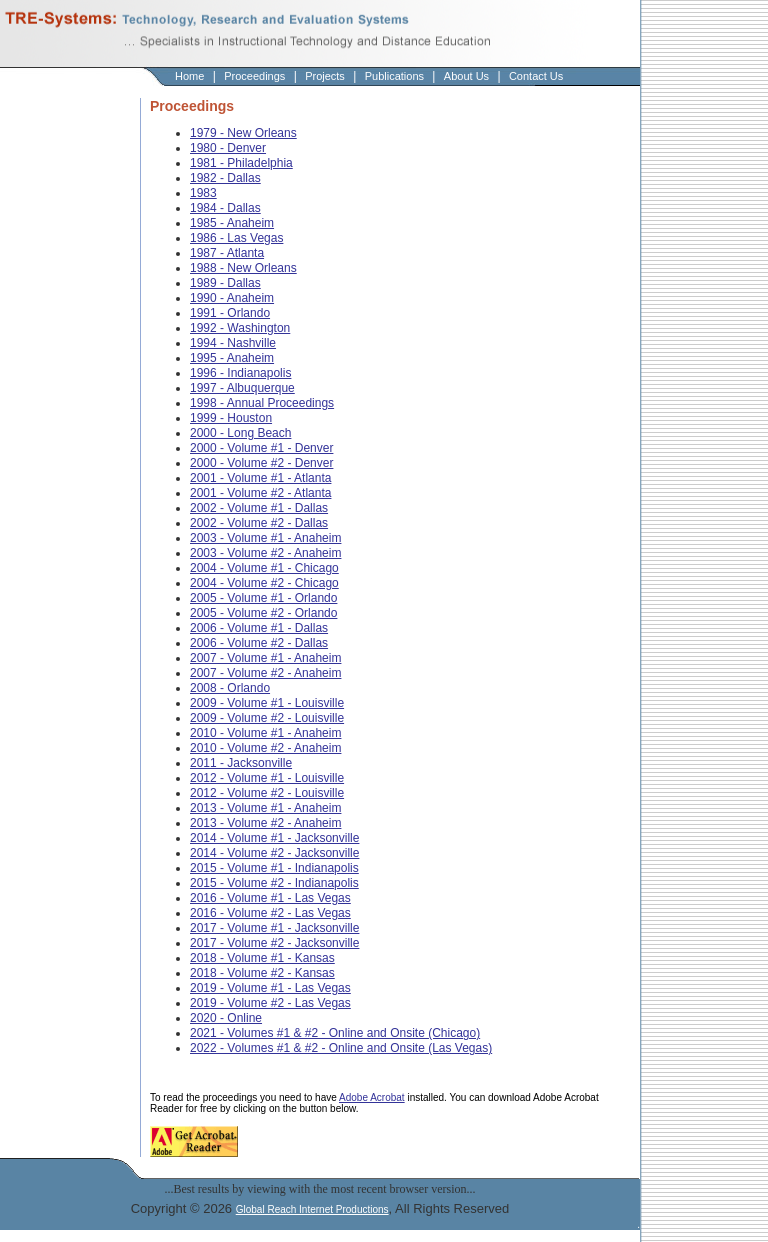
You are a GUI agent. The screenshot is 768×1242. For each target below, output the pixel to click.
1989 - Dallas (225, 283)
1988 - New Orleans (243, 268)
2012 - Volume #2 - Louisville (267, 793)
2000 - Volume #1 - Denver (261, 448)
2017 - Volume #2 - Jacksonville (274, 943)
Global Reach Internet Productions (312, 1209)
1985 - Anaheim (232, 223)
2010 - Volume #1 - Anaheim (265, 733)
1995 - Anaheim (232, 358)
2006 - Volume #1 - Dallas (259, 628)
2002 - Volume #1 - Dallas (259, 508)
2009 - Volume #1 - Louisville (267, 703)
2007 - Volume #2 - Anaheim (265, 673)
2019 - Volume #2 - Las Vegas (270, 1003)
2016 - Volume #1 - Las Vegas (270, 898)
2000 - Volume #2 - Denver (261, 463)
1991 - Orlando (230, 313)
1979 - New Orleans (243, 133)
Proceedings (254, 76)
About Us (466, 76)
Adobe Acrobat (372, 1097)
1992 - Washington (240, 328)
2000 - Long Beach (240, 433)
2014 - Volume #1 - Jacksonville (274, 838)
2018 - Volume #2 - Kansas (262, 973)
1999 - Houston (231, 418)
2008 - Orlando (230, 688)
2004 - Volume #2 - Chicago (264, 583)
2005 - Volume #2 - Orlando (263, 613)
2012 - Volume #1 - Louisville (267, 778)
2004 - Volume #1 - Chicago (264, 568)
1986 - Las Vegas (236, 238)
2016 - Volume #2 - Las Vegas (270, 913)
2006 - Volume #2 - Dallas (259, 643)
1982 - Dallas (225, 178)
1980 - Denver (228, 148)
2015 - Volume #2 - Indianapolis (274, 883)
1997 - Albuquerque (242, 388)
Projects (325, 76)
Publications (394, 76)
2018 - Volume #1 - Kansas (262, 958)
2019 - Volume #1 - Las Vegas (270, 988)
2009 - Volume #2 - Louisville (267, 718)
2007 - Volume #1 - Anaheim (265, 658)
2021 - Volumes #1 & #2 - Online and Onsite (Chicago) (335, 1033)
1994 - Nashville (233, 343)
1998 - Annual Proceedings (262, 403)
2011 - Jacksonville (241, 763)
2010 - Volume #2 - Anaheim (265, 748)
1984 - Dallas (225, 208)
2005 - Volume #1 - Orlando (263, 598)
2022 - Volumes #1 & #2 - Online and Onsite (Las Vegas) (341, 1048)
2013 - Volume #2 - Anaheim (265, 823)
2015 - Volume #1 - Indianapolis (274, 868)
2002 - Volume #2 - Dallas (259, 523)
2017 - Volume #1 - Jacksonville (274, 928)
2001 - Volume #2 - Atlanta (260, 493)
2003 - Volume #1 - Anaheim (265, 538)
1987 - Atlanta (227, 253)
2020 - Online (226, 1018)
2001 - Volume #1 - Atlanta (260, 478)
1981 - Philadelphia (241, 163)
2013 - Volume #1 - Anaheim (265, 808)
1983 (203, 193)
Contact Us (536, 76)
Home (189, 76)
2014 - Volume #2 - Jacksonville (274, 853)
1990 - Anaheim (232, 298)
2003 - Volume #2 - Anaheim (265, 553)
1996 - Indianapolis (240, 373)
